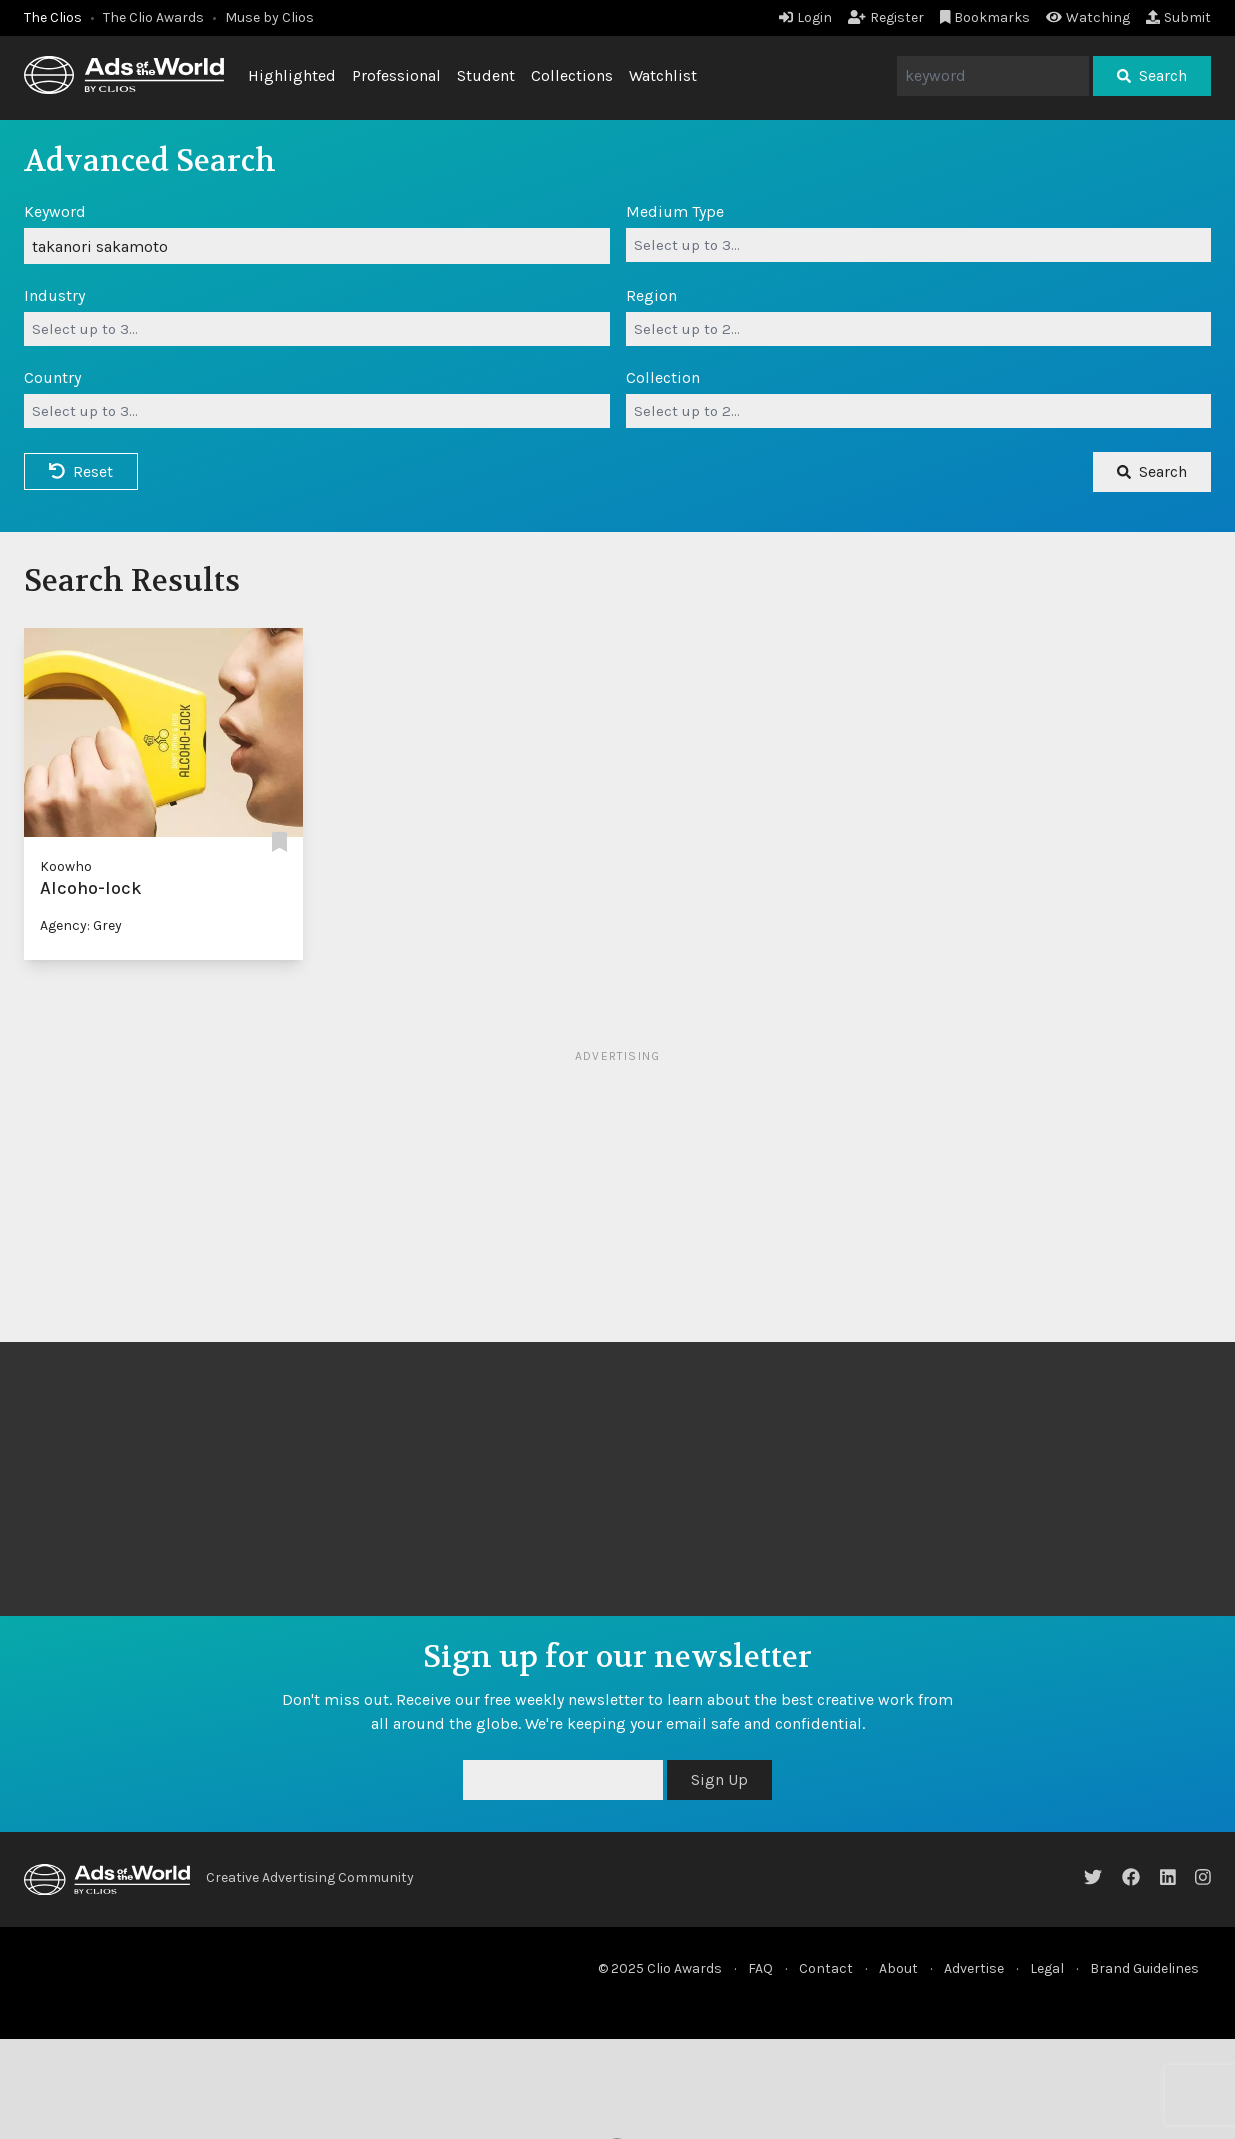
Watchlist (663, 75)
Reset (81, 471)
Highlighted (292, 75)
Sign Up (719, 1779)
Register (886, 17)
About (898, 1968)
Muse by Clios (269, 17)
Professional (396, 75)
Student (486, 75)
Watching (1088, 17)
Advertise (974, 1968)
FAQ (760, 1968)
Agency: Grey (81, 925)
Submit (1178, 17)
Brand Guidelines (1144, 1968)
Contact (826, 1968)
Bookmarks (985, 17)
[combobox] (919, 245)
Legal (1047, 1968)
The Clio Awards (153, 17)
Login (805, 17)
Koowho (66, 866)
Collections (572, 75)
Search (1152, 75)
